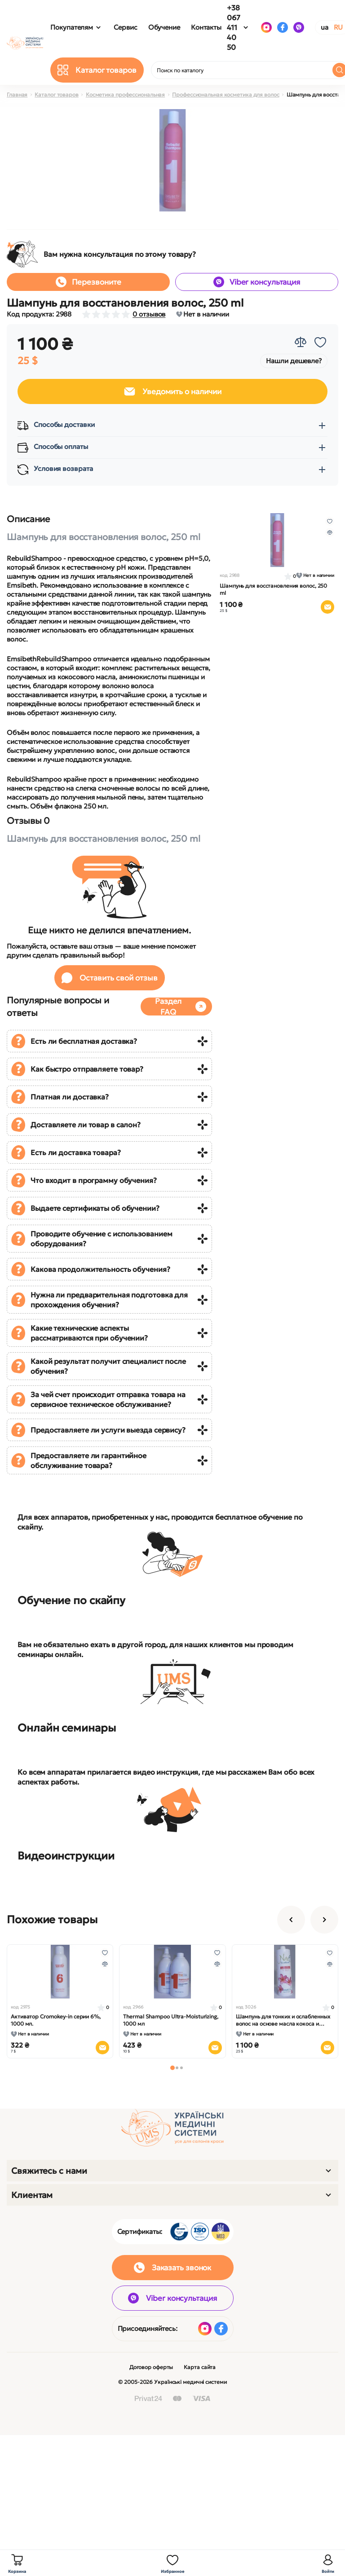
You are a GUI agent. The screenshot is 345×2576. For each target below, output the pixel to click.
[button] (172, 2068)
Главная (17, 94)
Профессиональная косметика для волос (225, 94)
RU (338, 27)
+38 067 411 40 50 (233, 27)
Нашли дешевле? (294, 360)
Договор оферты (151, 2367)
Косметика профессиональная (125, 94)
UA (324, 27)
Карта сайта (200, 2367)
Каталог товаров (57, 94)
